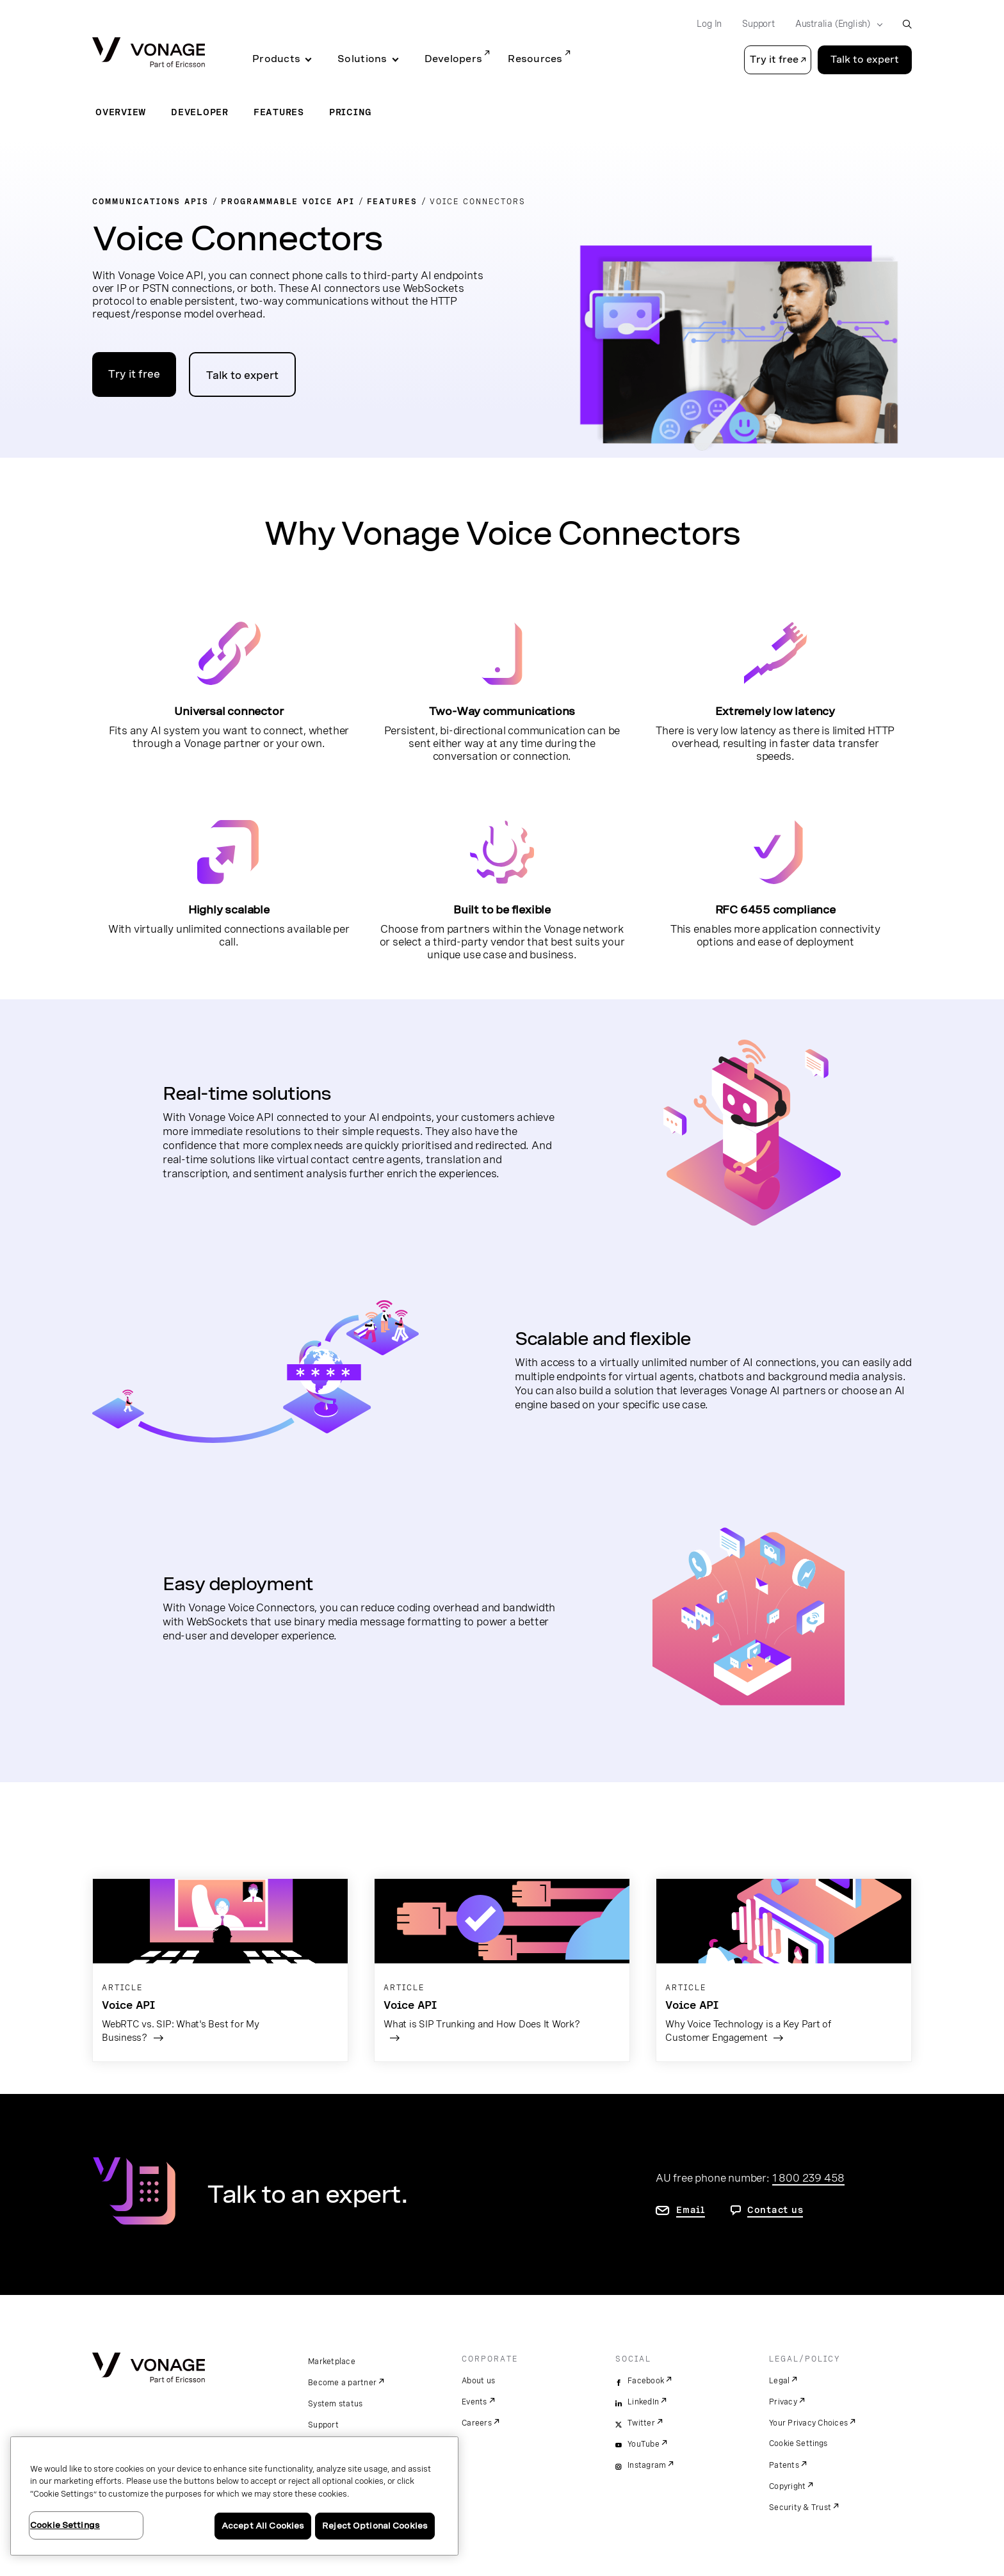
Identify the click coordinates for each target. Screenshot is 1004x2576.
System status (335, 2403)
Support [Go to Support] (758, 24)
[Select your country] (835, 24)
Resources (535, 59)
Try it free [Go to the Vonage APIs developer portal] (134, 374)
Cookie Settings (799, 2443)
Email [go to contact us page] (690, 2210)
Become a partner (342, 2382)
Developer (200, 112)
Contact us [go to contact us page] (775, 2210)
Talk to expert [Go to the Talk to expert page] (864, 59)
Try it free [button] (774, 59)
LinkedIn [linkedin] (643, 2401)
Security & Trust (800, 2507)
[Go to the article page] (220, 1970)
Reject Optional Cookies (375, 2526)
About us (478, 2380)
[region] (234, 2496)
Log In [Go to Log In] (709, 24)
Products (276, 59)
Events (474, 2401)
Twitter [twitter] (641, 2423)
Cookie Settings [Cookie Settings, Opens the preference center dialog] (65, 2525)
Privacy (783, 2401)
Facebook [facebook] (646, 2380)
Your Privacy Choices (808, 2423)
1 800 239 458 (808, 2177)
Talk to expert (242, 375)
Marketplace (331, 2361)
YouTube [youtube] (644, 2444)
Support (323, 2424)
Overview (120, 112)
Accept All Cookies (263, 2526)
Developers (454, 59)
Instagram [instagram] (647, 2465)
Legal (779, 2380)
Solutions (362, 59)
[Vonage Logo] (148, 53)
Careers (477, 2423)
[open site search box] (907, 24)
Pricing (350, 112)
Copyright (787, 2486)
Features (279, 112)
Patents (784, 2465)
